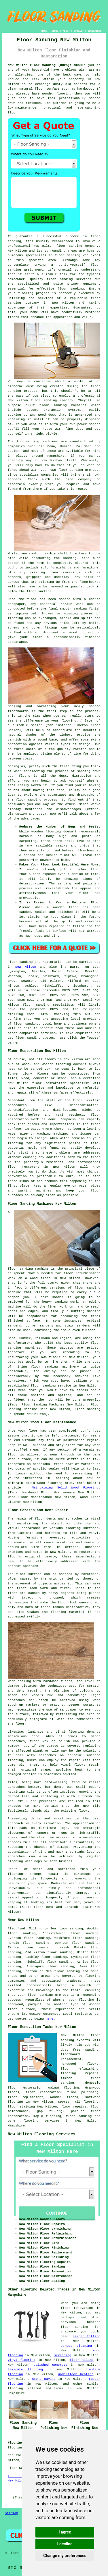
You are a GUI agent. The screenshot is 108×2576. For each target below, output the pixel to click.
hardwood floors (57, 1681)
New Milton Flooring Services (41, 2134)
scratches (16, 1856)
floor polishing (82, 2092)
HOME (44, 31)
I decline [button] (64, 2544)
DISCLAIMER (94, 31)
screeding (62, 2355)
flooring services (41, 2120)
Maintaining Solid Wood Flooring (65, 1487)
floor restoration (43, 2092)
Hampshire (16, 2125)
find (21, 1928)
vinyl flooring (21, 2360)
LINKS (54, 31)
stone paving (44, 2379)
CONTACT (79, 31)
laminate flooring (25, 2369)
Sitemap (11, 2513)
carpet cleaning (76, 2346)
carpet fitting (86, 2336)
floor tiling (82, 2360)
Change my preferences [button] (64, 2555)
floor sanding (71, 288)
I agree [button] (64, 2532)
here (49, 2018)
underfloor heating (75, 2374)
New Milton (25, 967)
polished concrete (50, 2365)
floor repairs (73, 2106)
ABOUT (66, 31)
